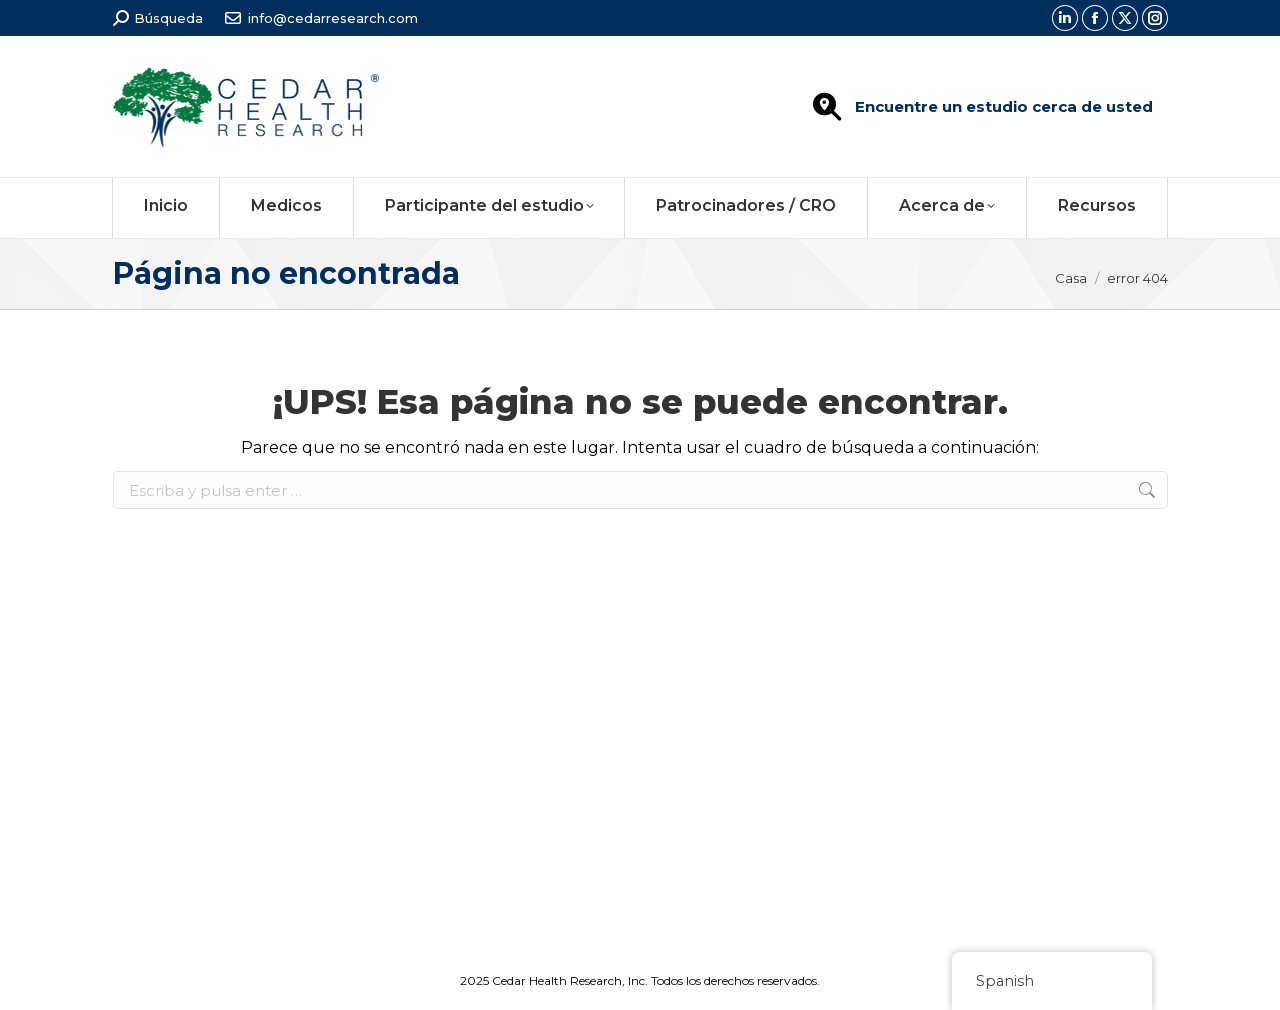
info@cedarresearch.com (333, 18)
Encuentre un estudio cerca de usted (1004, 106)
